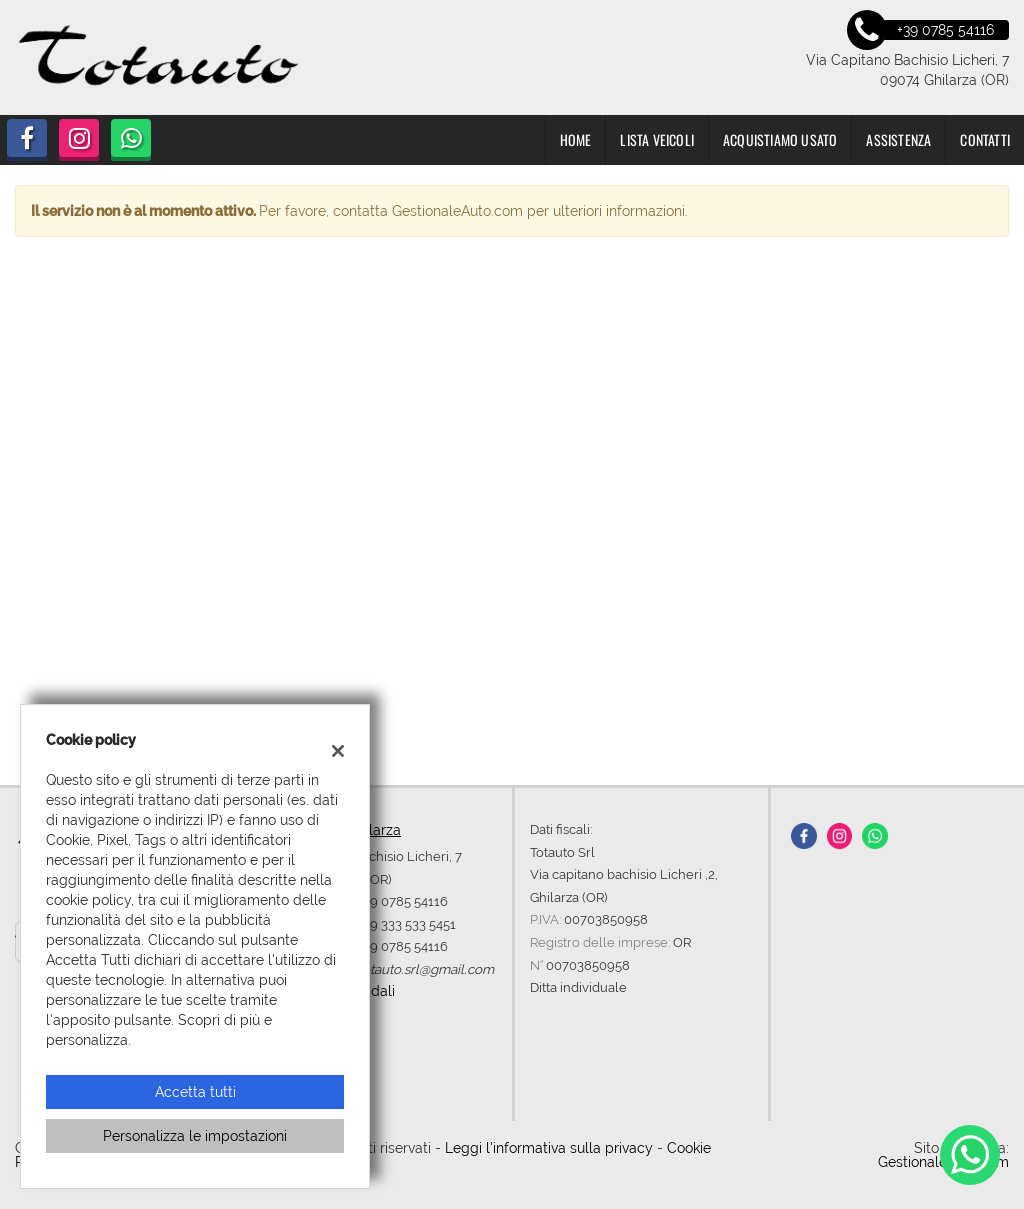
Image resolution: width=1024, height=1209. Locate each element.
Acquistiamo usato (780, 139)
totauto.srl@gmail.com (426, 969)
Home (576, 139)
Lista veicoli (657, 139)
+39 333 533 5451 (407, 924)
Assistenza (898, 139)
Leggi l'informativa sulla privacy (549, 1148)
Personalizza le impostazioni (195, 1136)
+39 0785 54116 (403, 901)
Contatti (985, 139)
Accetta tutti (195, 1092)
